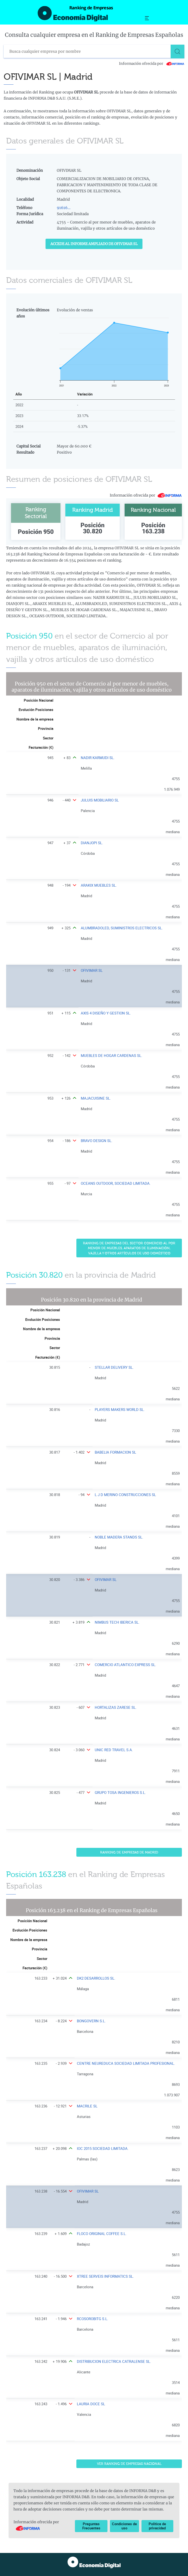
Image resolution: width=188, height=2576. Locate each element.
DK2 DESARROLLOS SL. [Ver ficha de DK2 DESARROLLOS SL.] (96, 1978)
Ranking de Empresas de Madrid (129, 1852)
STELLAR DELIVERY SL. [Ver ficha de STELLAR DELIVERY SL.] (114, 1367)
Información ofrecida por (151, 63)
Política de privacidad (157, 2525)
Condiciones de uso (124, 2525)
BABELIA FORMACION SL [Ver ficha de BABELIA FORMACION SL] (115, 1452)
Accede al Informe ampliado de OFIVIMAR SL (94, 244)
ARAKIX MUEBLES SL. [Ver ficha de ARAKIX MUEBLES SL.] (99, 885)
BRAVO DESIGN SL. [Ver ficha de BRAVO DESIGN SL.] (96, 1140)
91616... (63, 207)
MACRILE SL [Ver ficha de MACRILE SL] (87, 2106)
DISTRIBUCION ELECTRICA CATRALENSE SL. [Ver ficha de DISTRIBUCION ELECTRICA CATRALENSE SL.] (114, 2361)
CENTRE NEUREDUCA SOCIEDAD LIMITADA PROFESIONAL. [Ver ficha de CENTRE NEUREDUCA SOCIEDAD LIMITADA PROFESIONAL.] (126, 2063)
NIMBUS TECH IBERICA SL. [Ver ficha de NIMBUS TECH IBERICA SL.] (117, 1622)
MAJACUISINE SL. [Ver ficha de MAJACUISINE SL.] (96, 1098)
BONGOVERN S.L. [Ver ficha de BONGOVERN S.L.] (91, 2021)
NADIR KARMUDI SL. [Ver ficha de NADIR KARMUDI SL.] (98, 757)
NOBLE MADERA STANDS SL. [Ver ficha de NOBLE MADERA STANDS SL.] (119, 1537)
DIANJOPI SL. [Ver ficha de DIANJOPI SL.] (92, 843)
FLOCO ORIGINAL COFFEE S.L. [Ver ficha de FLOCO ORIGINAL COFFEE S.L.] (102, 2233)
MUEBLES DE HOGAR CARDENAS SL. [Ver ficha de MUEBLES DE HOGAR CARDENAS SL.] (111, 1055)
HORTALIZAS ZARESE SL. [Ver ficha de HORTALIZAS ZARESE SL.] (116, 1707)
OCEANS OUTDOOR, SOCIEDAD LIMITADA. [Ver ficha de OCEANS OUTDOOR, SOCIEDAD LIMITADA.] (116, 1183)
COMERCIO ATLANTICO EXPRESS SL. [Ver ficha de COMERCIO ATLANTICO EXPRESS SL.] (125, 1664)
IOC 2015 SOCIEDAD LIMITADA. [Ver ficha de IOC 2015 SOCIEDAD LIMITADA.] (103, 2148)
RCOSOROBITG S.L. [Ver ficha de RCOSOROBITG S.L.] (92, 2318)
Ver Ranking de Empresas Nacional (129, 2464)
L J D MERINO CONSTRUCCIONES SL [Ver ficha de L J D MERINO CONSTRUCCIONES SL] (125, 1494)
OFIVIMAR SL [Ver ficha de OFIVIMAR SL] (92, 970)
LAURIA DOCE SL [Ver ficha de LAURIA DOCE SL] (91, 2404)
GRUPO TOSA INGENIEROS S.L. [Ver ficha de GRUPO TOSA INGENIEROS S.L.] (120, 1792)
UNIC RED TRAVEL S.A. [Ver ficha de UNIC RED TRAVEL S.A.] (114, 1750)
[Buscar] (177, 51)
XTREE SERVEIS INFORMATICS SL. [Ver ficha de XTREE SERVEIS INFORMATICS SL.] (105, 2276)
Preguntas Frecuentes (91, 2525)
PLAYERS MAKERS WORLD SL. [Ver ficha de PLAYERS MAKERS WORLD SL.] (120, 1409)
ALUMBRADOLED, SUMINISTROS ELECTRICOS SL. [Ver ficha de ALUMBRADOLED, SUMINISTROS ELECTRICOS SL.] (122, 928)
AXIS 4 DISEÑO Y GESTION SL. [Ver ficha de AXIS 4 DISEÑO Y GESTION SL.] (106, 1013)
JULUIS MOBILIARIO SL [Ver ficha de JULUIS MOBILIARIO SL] (100, 800)
